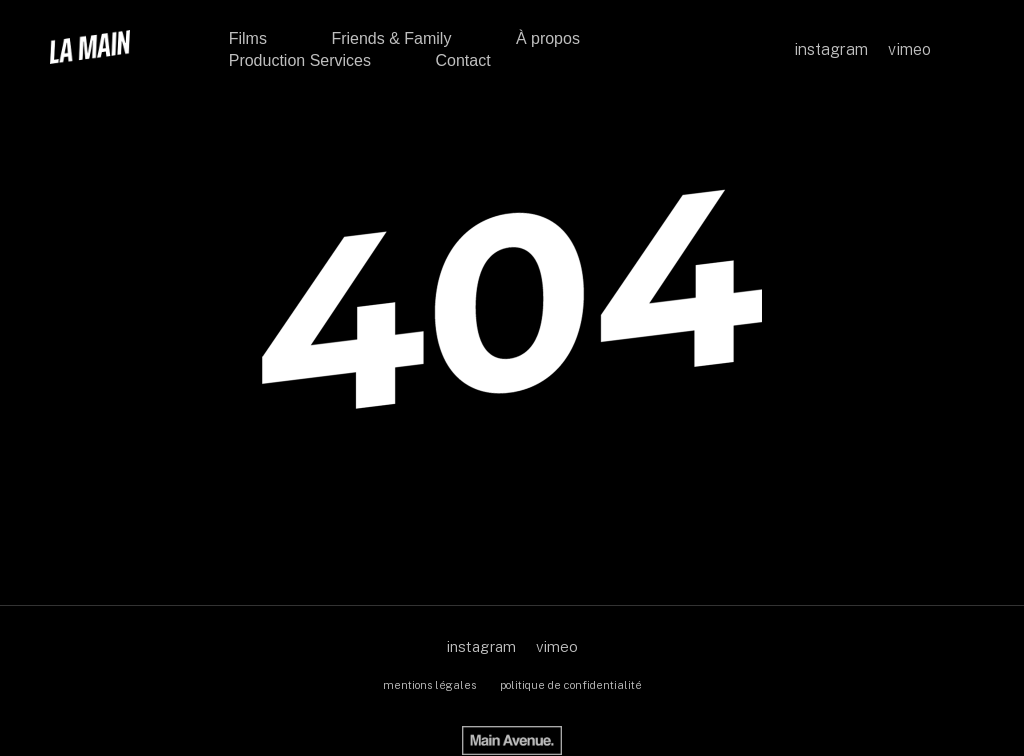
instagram (481, 646)
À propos (548, 38)
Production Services (300, 60)
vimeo (557, 646)
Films (248, 38)
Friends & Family (391, 38)
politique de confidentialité (571, 685)
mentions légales (429, 685)
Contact (462, 60)
